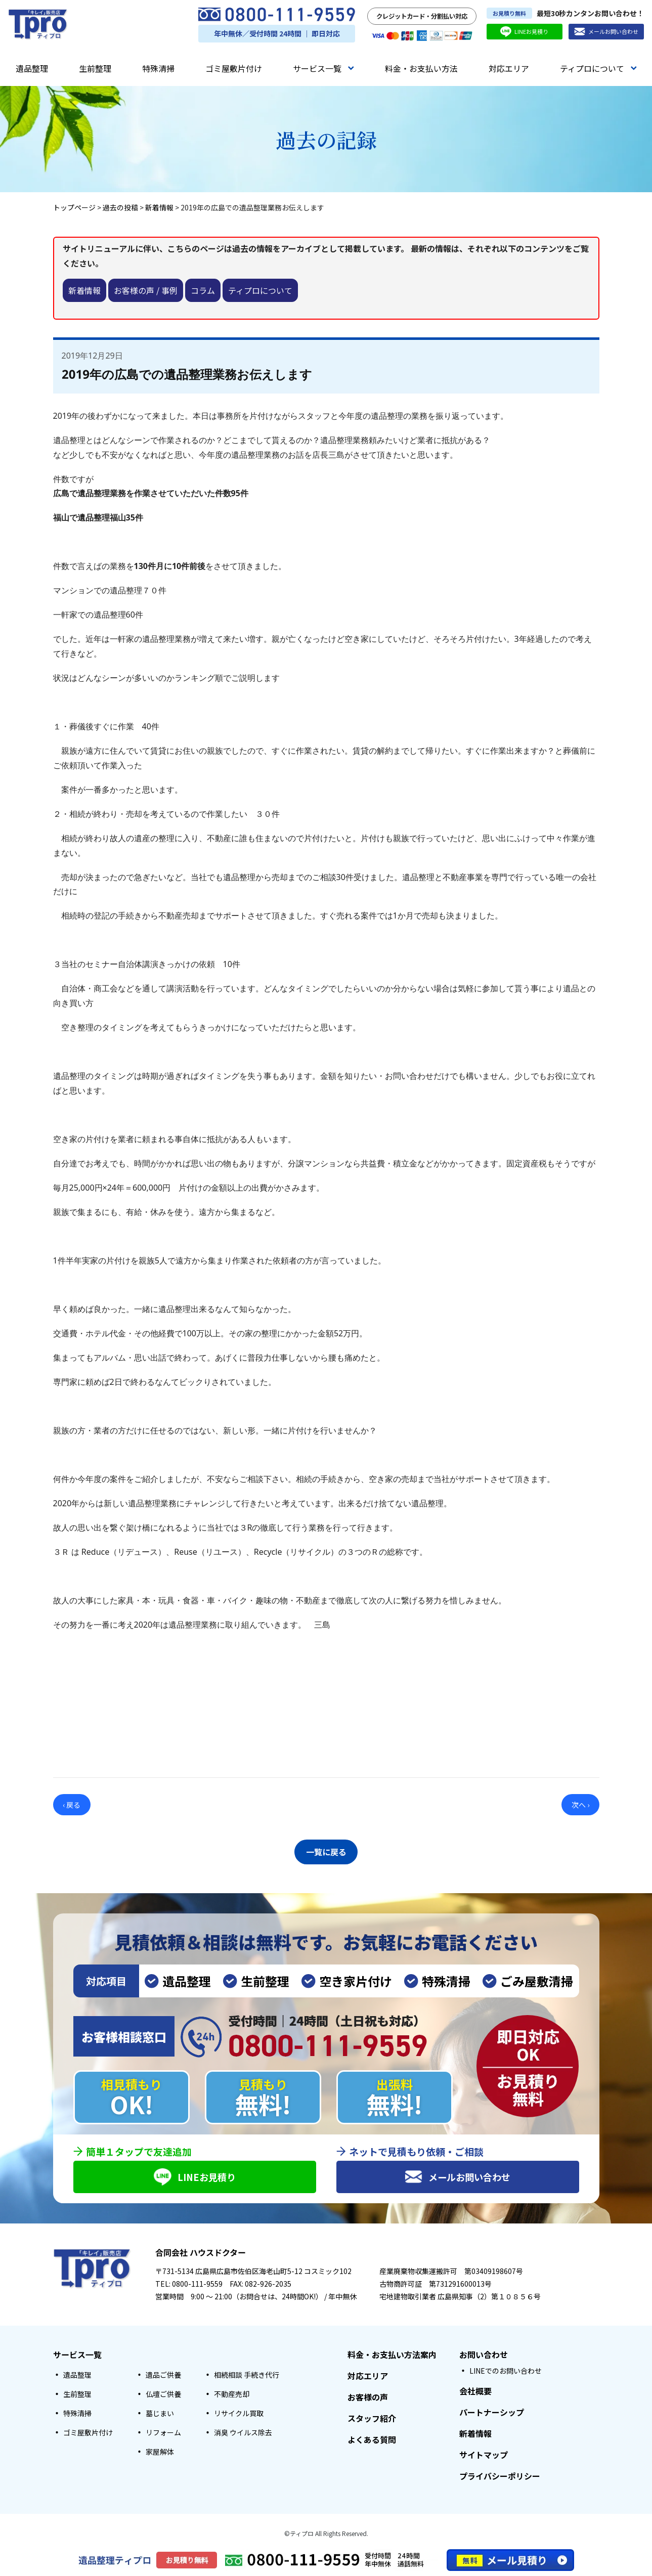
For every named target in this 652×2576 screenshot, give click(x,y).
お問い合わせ (483, 2355)
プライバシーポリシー (499, 2476)
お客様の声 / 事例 (146, 290)
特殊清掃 (158, 68)
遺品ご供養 (163, 2375)
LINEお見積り (524, 31)
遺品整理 (32, 68)
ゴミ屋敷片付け (233, 68)
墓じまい (160, 2414)
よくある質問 (371, 2440)
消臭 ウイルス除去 (243, 2433)
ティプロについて (598, 68)
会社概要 (475, 2391)
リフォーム (163, 2433)
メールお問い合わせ (606, 31)
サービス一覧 (323, 68)
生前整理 (95, 68)
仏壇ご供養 (163, 2394)
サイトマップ (483, 2455)
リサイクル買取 (239, 2414)
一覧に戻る (326, 1850)
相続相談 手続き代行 (246, 2375)
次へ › (580, 1805)
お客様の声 (367, 2397)
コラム (203, 290)
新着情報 (84, 290)
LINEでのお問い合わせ (505, 2371)
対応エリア (509, 68)
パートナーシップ (491, 2413)
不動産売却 (231, 2394)
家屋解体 (160, 2452)
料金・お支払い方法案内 (392, 2355)
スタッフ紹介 (371, 2419)
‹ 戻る (71, 1805)
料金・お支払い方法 (421, 68)
